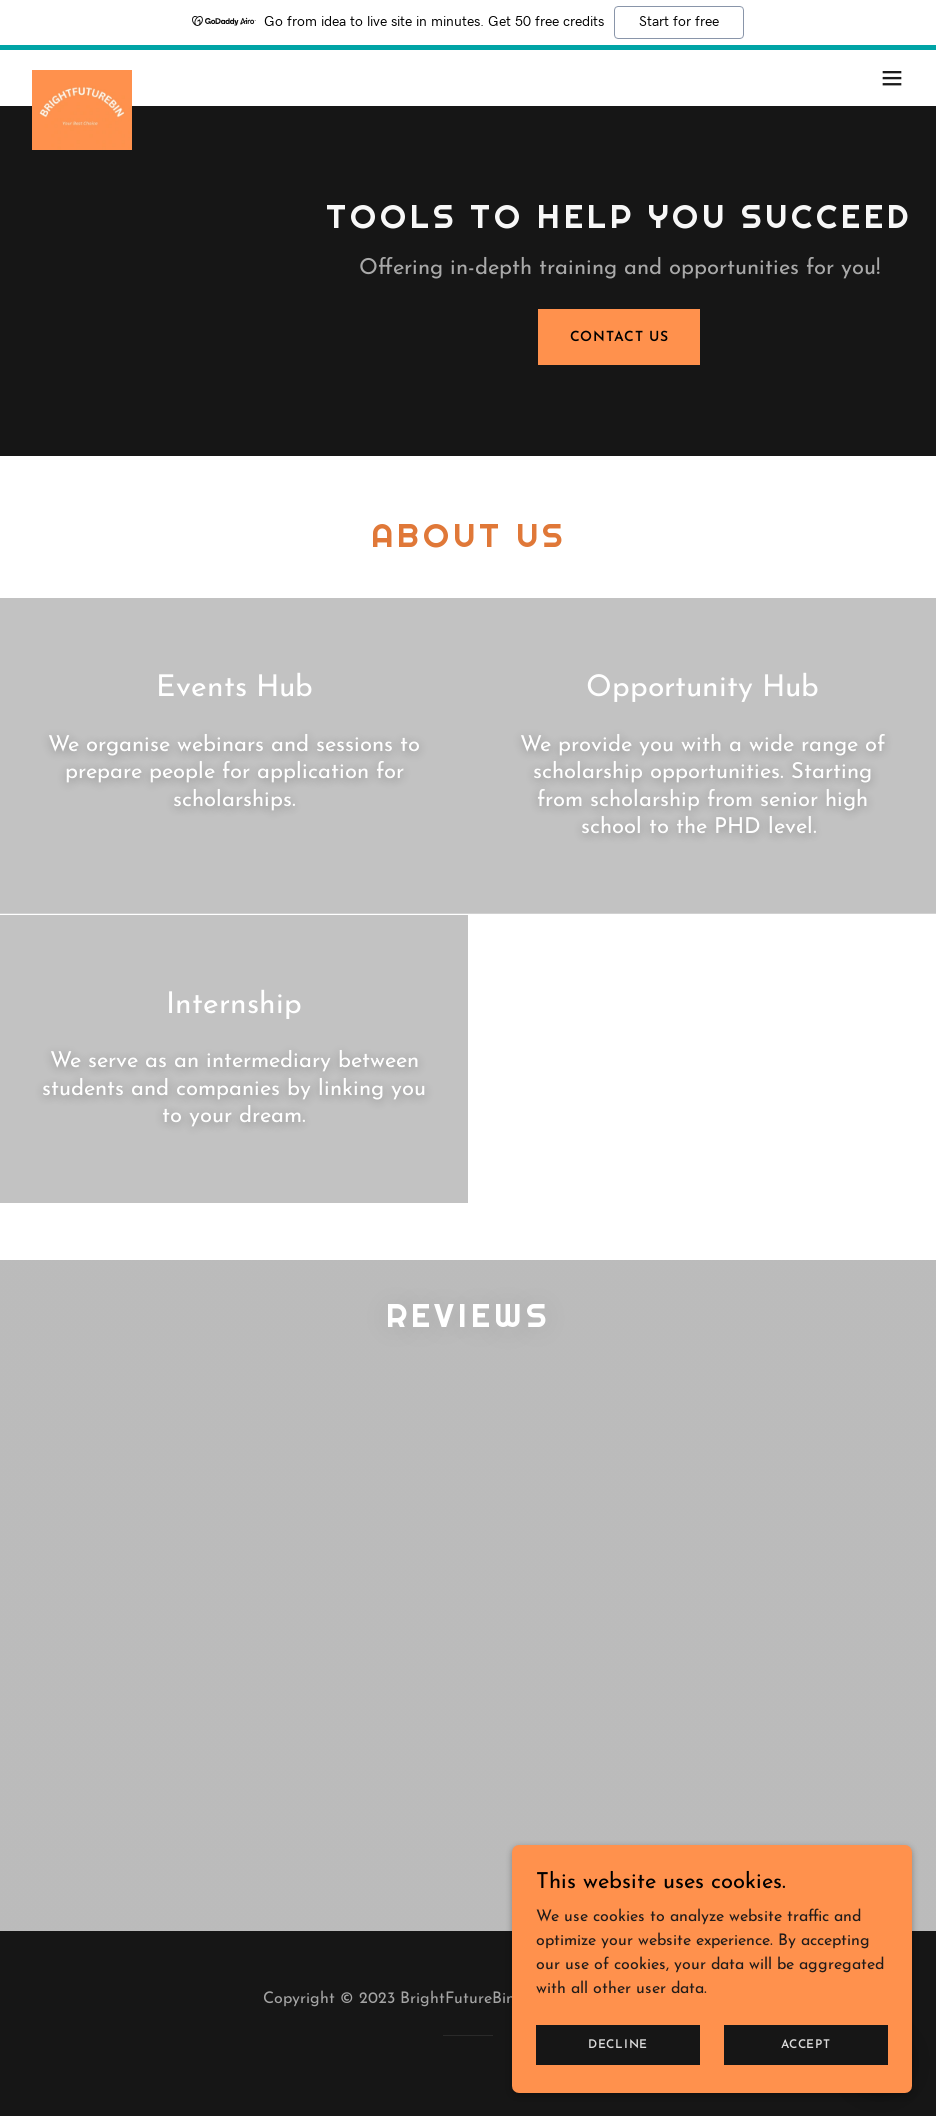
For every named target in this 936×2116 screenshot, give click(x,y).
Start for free (679, 22)
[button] (892, 78)
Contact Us (619, 337)
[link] (82, 78)
